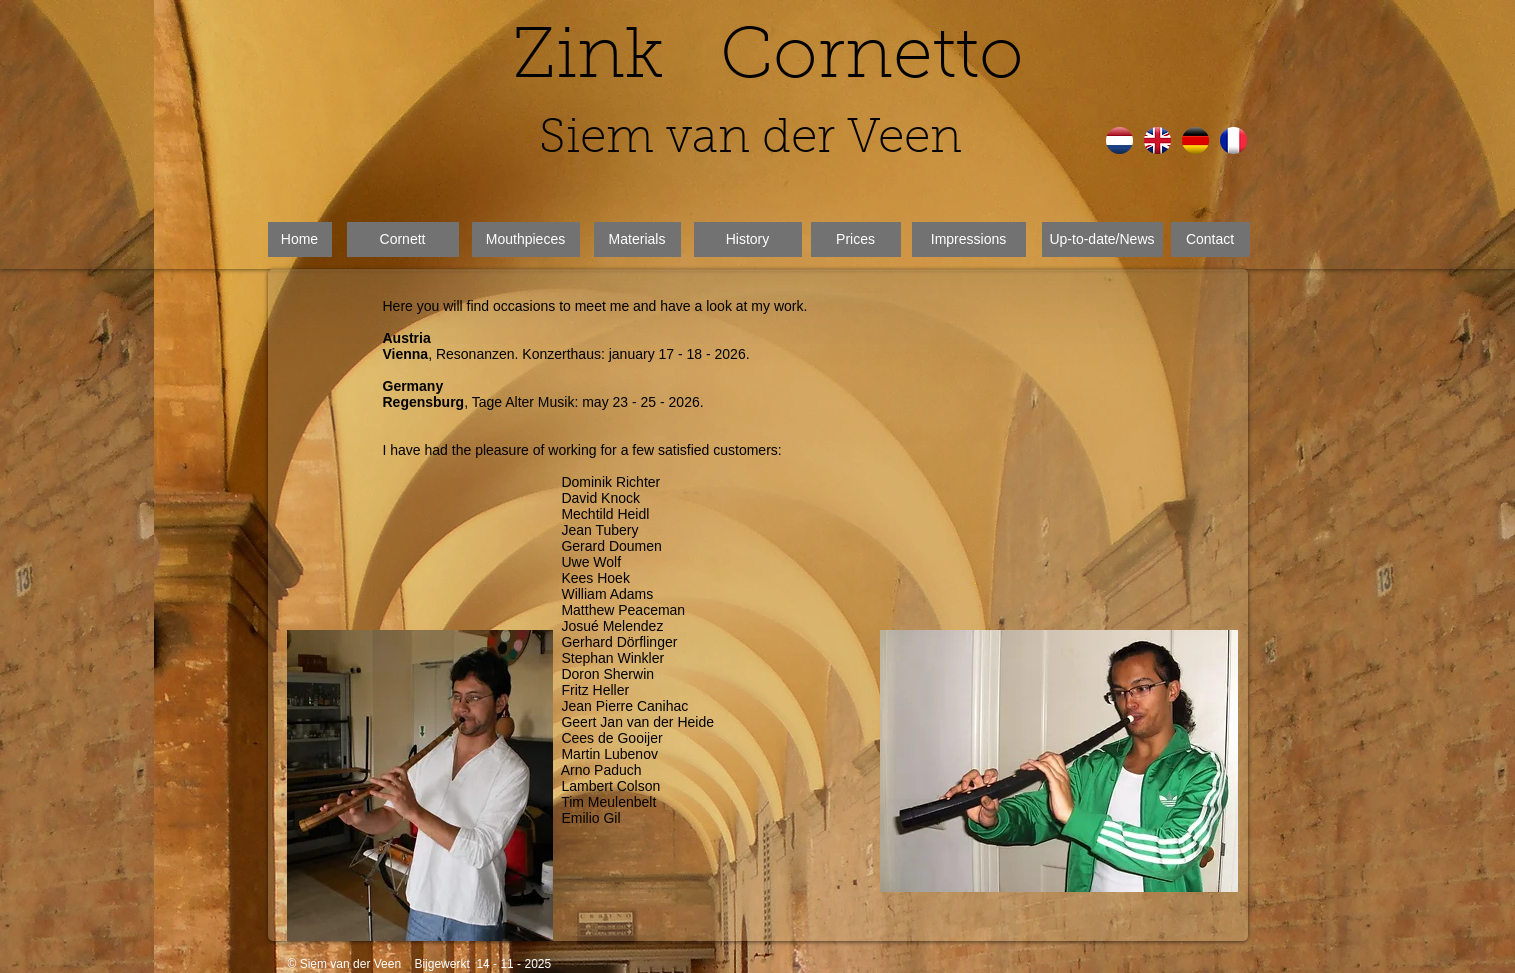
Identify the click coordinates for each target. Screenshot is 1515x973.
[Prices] (856, 239)
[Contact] (1210, 239)
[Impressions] (969, 239)
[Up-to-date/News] (1102, 239)
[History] (748, 239)
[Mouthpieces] (526, 239)
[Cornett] (403, 239)
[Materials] (637, 239)
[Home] (300, 239)
